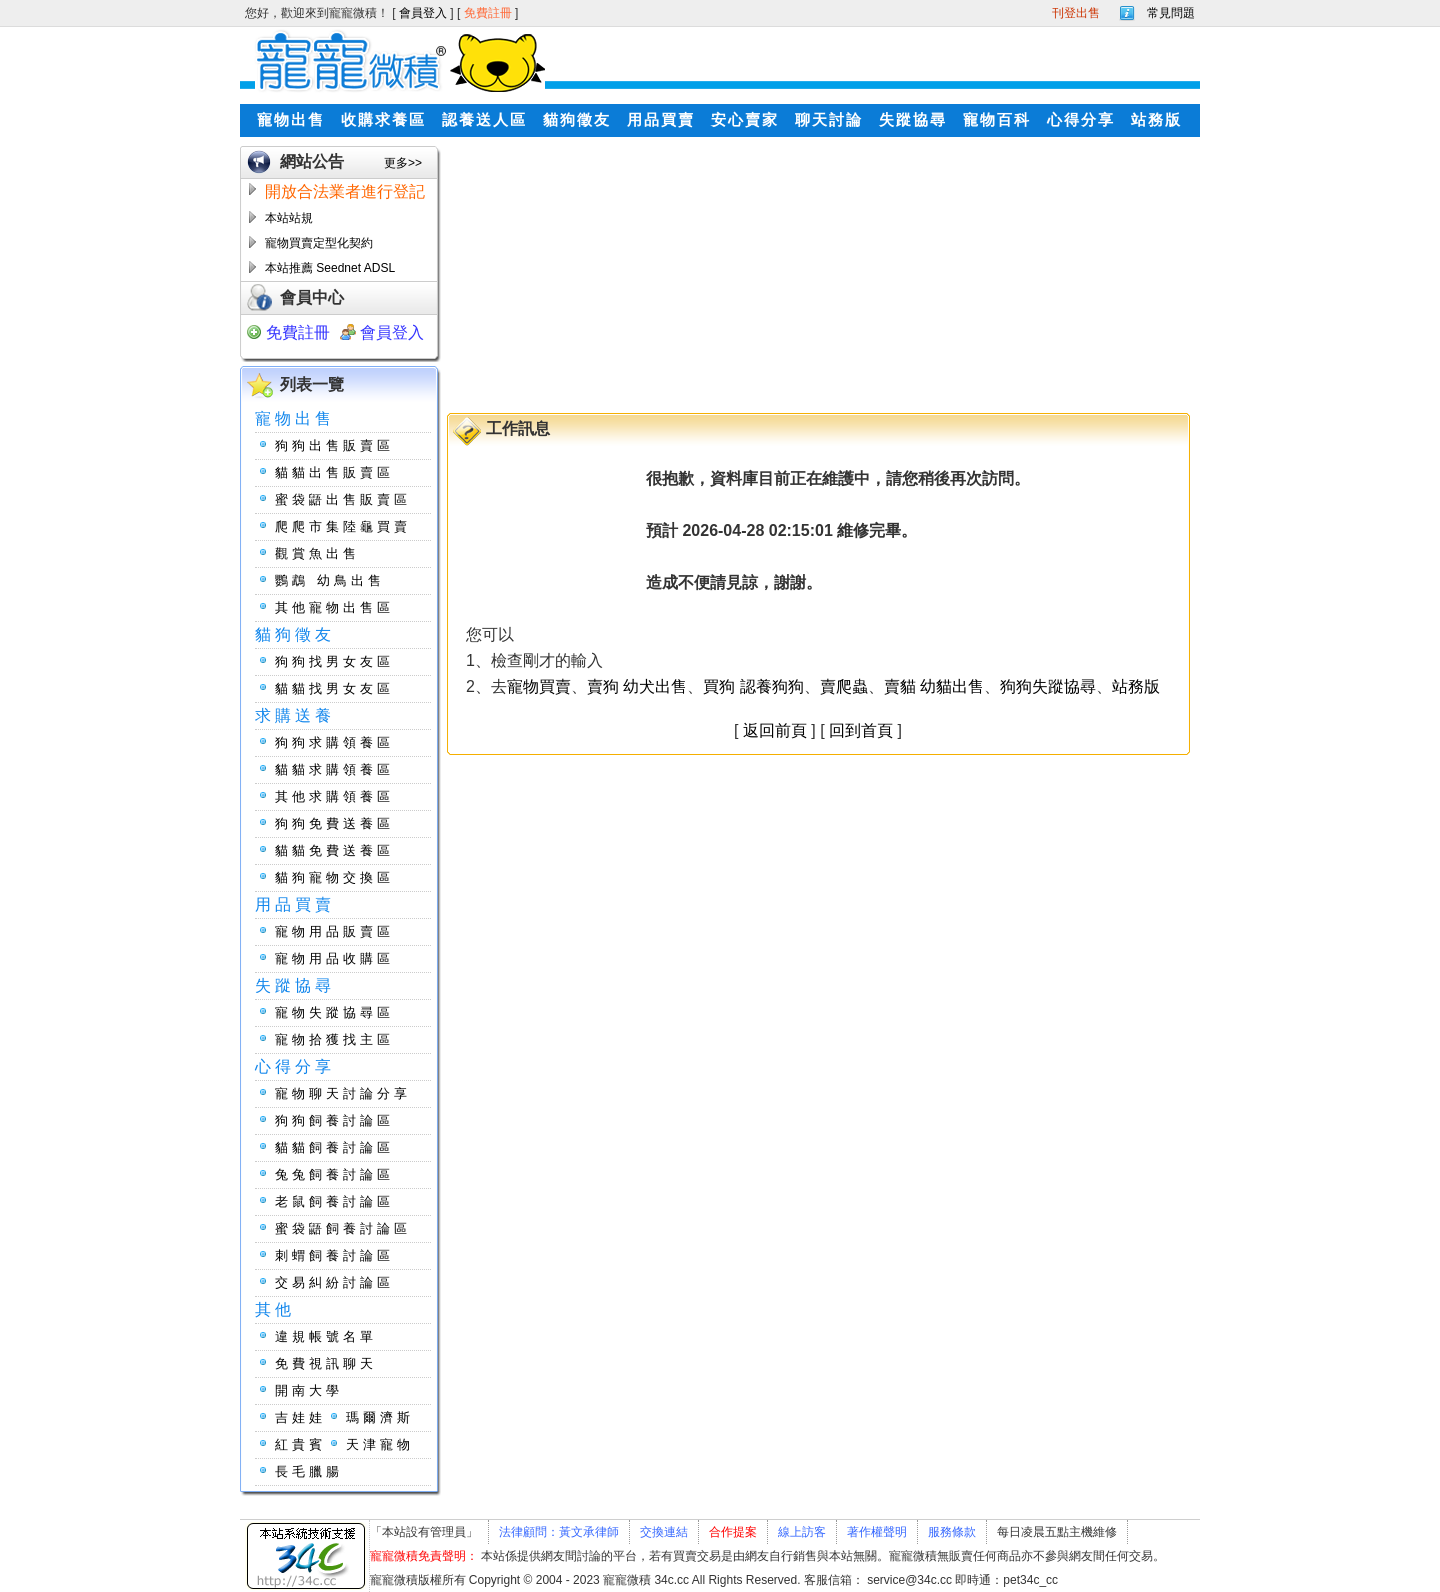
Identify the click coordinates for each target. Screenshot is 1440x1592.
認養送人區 (484, 120)
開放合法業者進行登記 (345, 191)
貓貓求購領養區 (334, 769)
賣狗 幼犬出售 (637, 686)
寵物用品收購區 (334, 958)
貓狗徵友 (577, 120)
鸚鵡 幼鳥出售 (330, 580)
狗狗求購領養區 (334, 742)
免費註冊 (489, 13)
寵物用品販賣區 (334, 931)
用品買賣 (661, 120)
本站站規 (289, 218)
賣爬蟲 (844, 686)
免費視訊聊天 (326, 1363)
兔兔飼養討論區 (334, 1174)
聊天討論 (829, 120)
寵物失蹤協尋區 (334, 1012)
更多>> (403, 163)
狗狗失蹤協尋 (1048, 686)
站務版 (1156, 120)
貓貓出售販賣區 (334, 472)
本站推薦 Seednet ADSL (330, 268)
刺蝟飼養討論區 (334, 1255)
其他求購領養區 (334, 796)
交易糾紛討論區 (334, 1282)
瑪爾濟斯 (380, 1417)
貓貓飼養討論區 (334, 1147)
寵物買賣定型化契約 (319, 243)
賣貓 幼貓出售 (934, 686)
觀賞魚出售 (317, 553)
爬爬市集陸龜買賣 (343, 526)
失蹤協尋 (913, 120)
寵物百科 (997, 120)
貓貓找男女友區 (334, 688)
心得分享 (1081, 120)
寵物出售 (291, 120)
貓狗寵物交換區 (334, 877)
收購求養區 (383, 120)
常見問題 (1171, 13)
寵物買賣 (539, 686)
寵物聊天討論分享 (343, 1093)
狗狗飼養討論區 (334, 1120)
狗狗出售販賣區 (334, 445)
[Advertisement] (658, 271)
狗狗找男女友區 (334, 661)
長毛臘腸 (309, 1471)
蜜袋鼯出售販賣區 (343, 499)
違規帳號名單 (326, 1336)
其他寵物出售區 (334, 607)
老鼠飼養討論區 (334, 1201)
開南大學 (309, 1390)
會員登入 (424, 13)
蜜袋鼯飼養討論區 (343, 1228)
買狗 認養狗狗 (753, 686)
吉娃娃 (300, 1417)
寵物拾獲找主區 (334, 1039)
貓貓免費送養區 (334, 850)
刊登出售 (1076, 13)
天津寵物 (380, 1444)
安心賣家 (745, 120)
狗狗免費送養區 (334, 823)
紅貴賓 (300, 1444)
